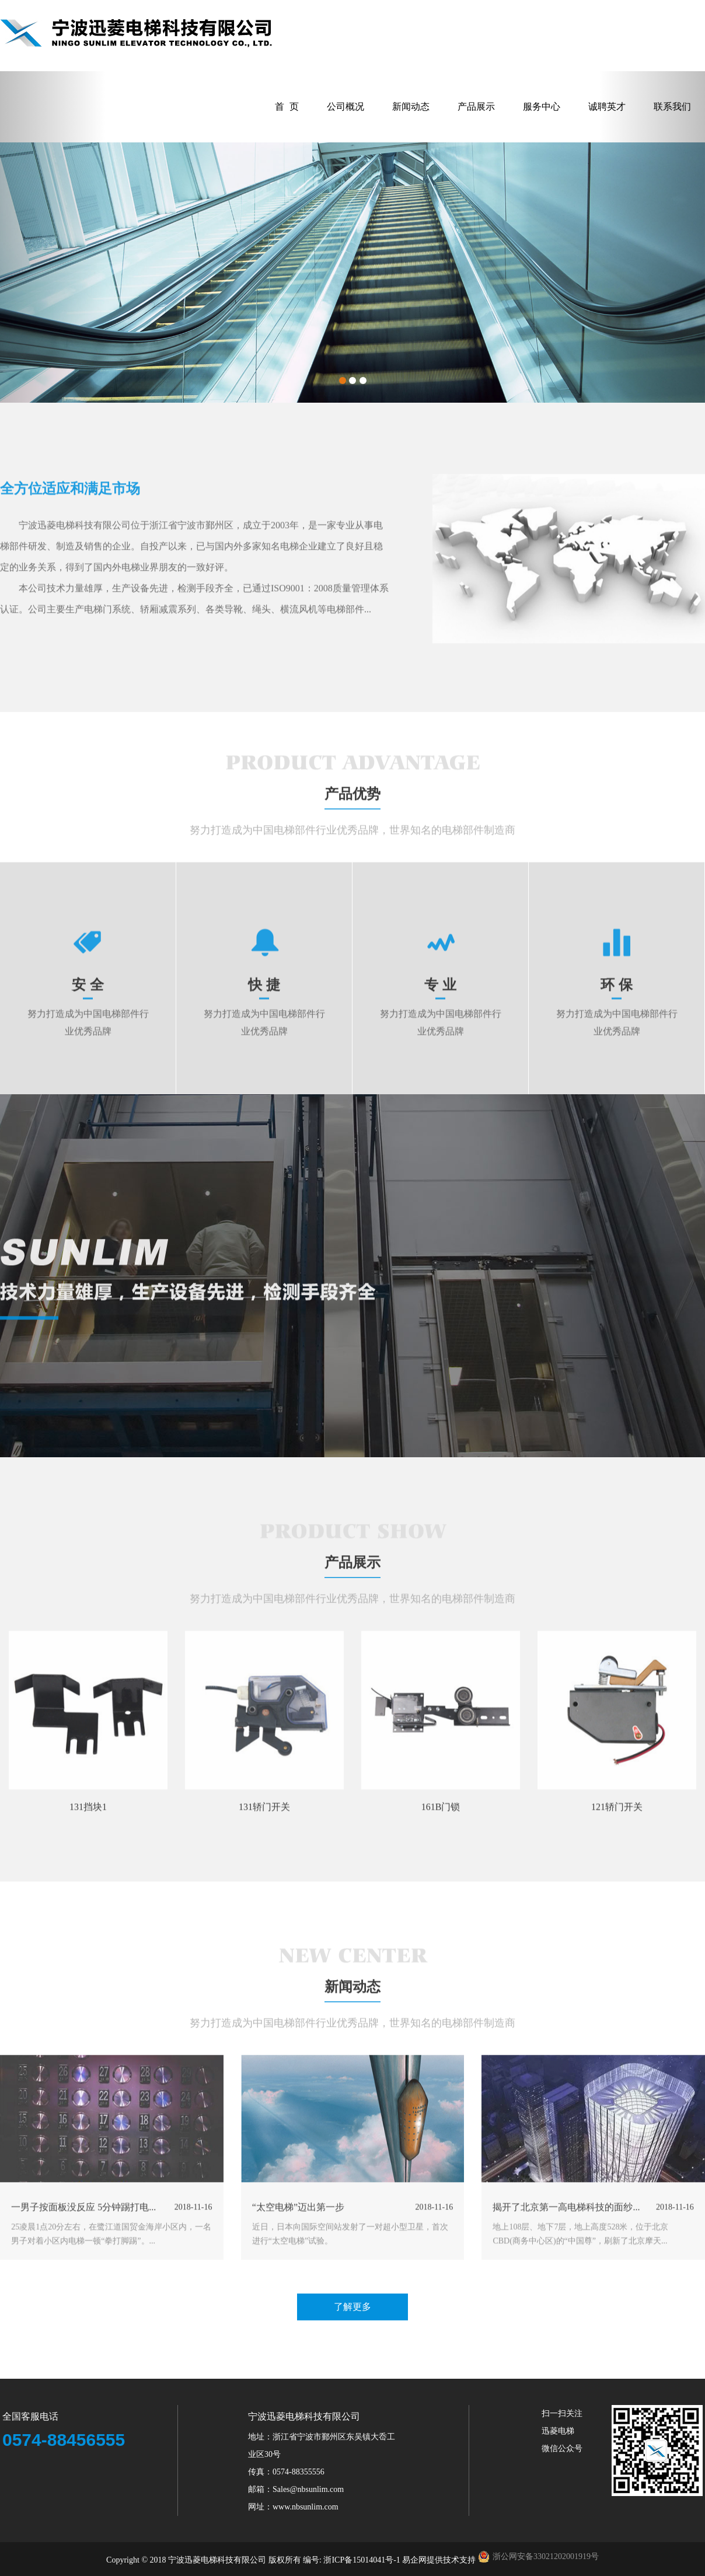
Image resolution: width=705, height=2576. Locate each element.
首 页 (287, 106)
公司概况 (345, 106)
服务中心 (541, 106)
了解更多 (352, 2307)
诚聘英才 (607, 106)
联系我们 (672, 106)
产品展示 (476, 106)
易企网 (414, 2560)
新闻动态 (411, 106)
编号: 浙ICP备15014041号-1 (352, 2560)
